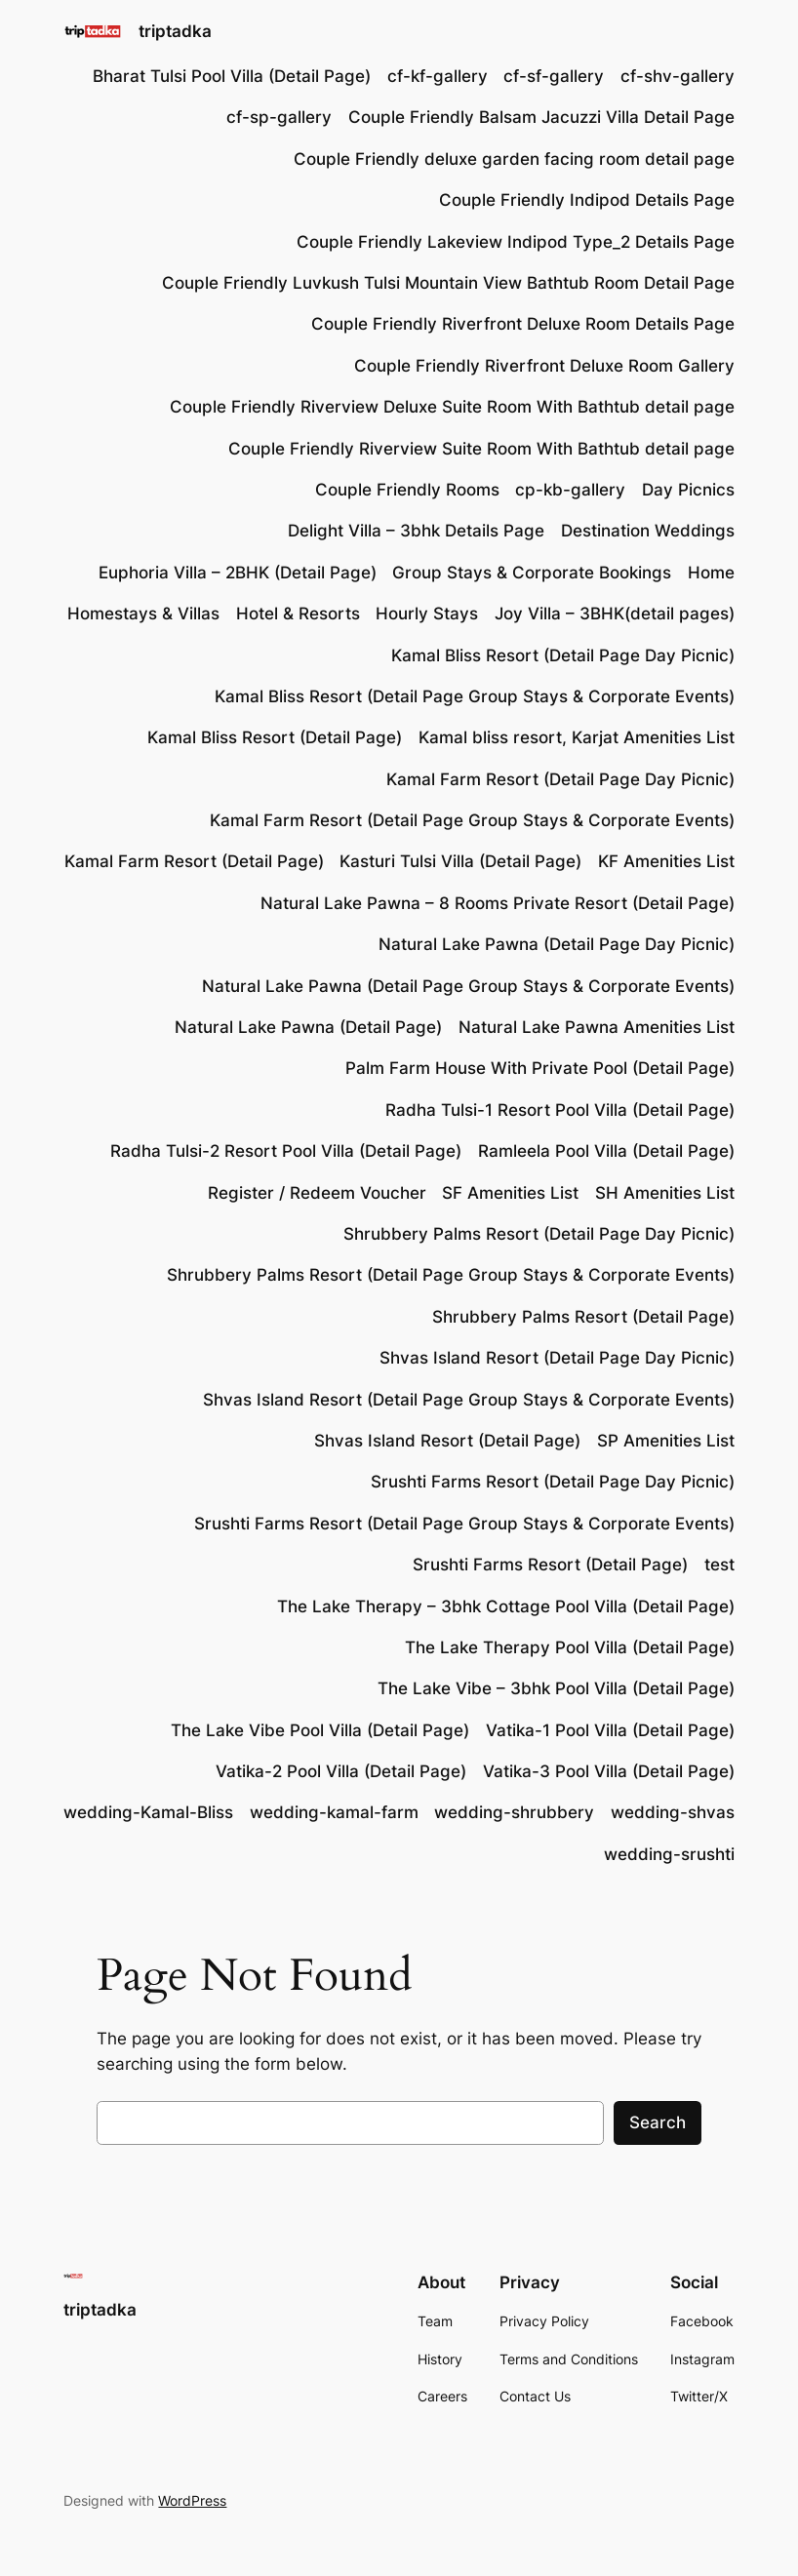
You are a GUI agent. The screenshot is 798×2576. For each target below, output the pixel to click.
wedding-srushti (669, 1854)
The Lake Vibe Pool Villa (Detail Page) (320, 1730)
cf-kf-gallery (437, 76)
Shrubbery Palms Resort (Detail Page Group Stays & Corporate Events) (451, 1275)
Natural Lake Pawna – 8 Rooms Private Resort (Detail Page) (497, 903)
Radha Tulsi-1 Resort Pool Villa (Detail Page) (560, 1110)
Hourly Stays (427, 613)
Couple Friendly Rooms (407, 489)
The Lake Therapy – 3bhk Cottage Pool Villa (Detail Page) (506, 1606)
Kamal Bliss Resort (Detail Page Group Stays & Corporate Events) (475, 696)
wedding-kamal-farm (334, 1812)
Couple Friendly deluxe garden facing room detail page (514, 159)
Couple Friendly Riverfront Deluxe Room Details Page (523, 324)
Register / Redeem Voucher (317, 1193)
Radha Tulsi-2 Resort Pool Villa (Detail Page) (285, 1151)
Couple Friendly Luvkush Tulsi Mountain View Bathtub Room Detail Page (448, 283)
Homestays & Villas (143, 613)
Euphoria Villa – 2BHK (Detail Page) (238, 572)
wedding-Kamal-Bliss (148, 1812)
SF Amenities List (510, 1193)
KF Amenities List (666, 861)
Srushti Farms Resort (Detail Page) (550, 1564)
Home (711, 572)
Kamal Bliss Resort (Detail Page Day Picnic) (563, 655)
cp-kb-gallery (570, 489)
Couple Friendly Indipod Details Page (587, 200)
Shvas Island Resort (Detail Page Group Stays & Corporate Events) (469, 1399)
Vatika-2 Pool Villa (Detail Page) (341, 1771)
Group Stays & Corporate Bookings (531, 572)
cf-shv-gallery (677, 76)
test (719, 1564)
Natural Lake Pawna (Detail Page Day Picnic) (557, 944)
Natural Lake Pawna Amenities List (597, 1027)
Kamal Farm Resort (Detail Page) (194, 861)
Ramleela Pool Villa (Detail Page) (606, 1151)
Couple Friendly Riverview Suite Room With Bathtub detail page (481, 448)
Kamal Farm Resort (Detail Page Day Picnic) (560, 779)
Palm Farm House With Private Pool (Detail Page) (540, 1068)
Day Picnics (688, 489)
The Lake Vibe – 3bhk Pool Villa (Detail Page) (556, 1688)
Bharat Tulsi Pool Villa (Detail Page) (232, 76)
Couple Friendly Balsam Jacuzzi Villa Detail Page (541, 117)
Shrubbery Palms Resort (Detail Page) (583, 1317)
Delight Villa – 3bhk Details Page (416, 530)
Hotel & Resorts (298, 613)
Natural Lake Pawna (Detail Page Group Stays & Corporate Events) (468, 986)
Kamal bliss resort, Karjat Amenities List (577, 737)
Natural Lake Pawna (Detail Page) (308, 1027)
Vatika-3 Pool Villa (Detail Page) (609, 1771)
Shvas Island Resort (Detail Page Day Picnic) (557, 1357)
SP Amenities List (666, 1440)
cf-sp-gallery (279, 117)
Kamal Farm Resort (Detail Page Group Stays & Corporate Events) (472, 820)
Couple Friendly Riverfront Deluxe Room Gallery (544, 366)
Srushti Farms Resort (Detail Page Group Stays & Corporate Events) (464, 1523)
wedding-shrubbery (514, 1812)
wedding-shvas (673, 1812)
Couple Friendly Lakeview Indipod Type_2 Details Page (516, 242)
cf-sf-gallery (553, 76)
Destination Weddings (648, 530)
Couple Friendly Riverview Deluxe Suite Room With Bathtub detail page (452, 406)
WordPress (192, 2500)
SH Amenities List (665, 1193)
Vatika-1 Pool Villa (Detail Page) (610, 1730)
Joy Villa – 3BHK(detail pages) (615, 613)
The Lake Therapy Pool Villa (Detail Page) (570, 1647)
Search (657, 2122)
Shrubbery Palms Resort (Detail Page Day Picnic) (539, 1234)
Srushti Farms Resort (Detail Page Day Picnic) (553, 1481)
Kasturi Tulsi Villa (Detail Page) (460, 861)
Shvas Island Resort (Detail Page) (447, 1440)
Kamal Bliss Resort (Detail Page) (274, 737)
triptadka (175, 31)
